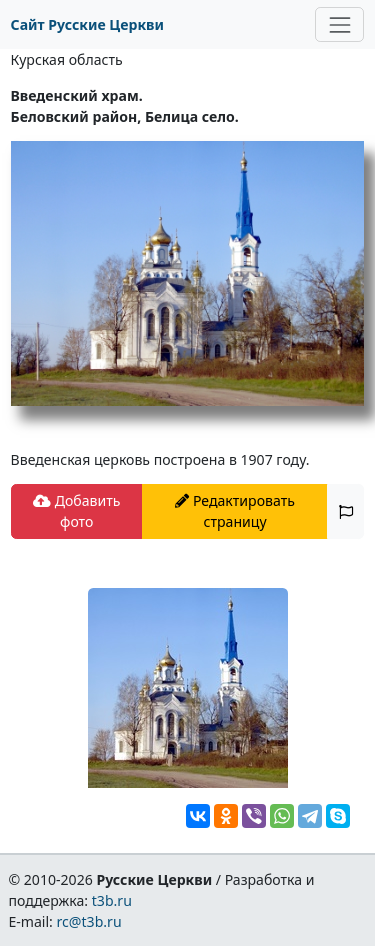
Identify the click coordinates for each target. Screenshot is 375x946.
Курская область (67, 59)
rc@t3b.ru (89, 921)
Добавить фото (76, 511)
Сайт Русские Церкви (87, 24)
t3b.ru (112, 900)
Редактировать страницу (235, 511)
